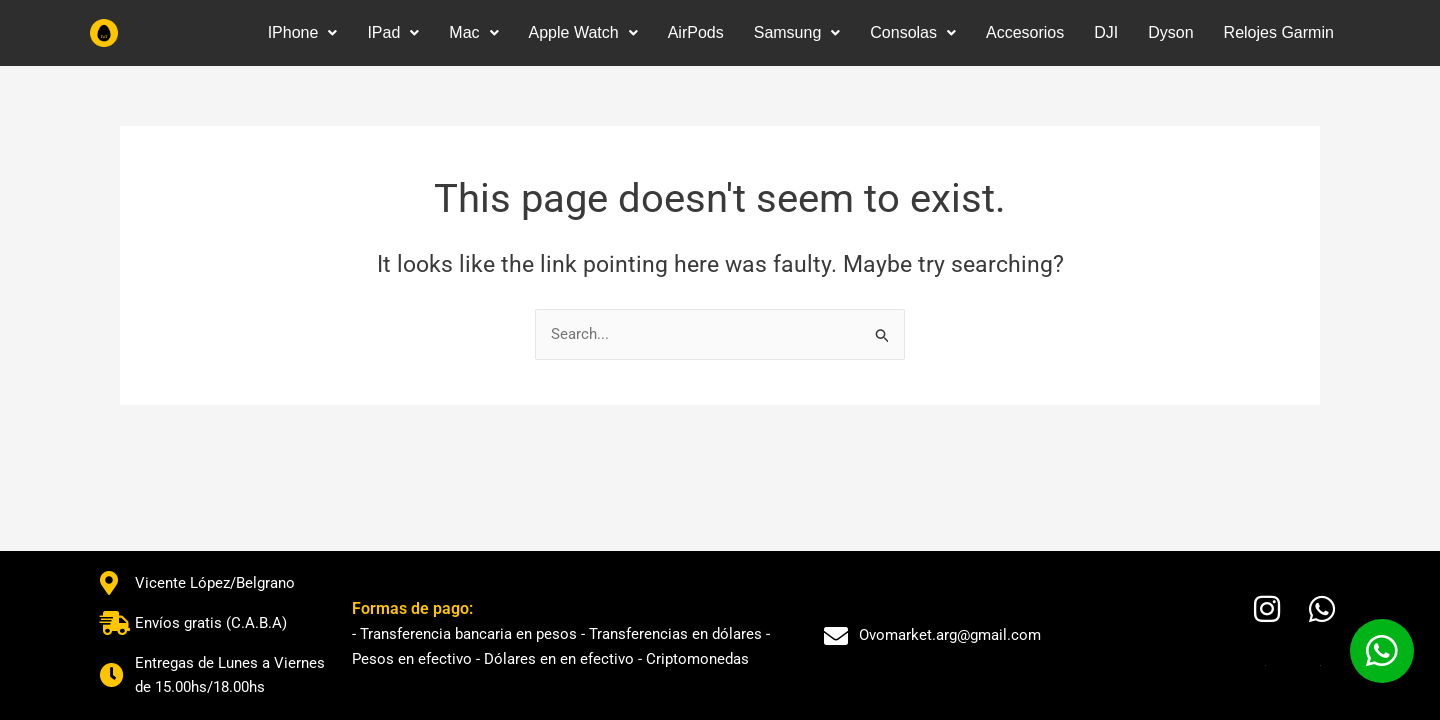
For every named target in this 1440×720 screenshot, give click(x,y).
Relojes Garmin (1279, 32)
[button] (303, 33)
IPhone (303, 32)
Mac (473, 32)
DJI (1106, 32)
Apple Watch (583, 32)
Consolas (913, 32)
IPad (393, 32)
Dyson (1170, 32)
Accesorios (1025, 32)
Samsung (797, 32)
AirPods (696, 32)
